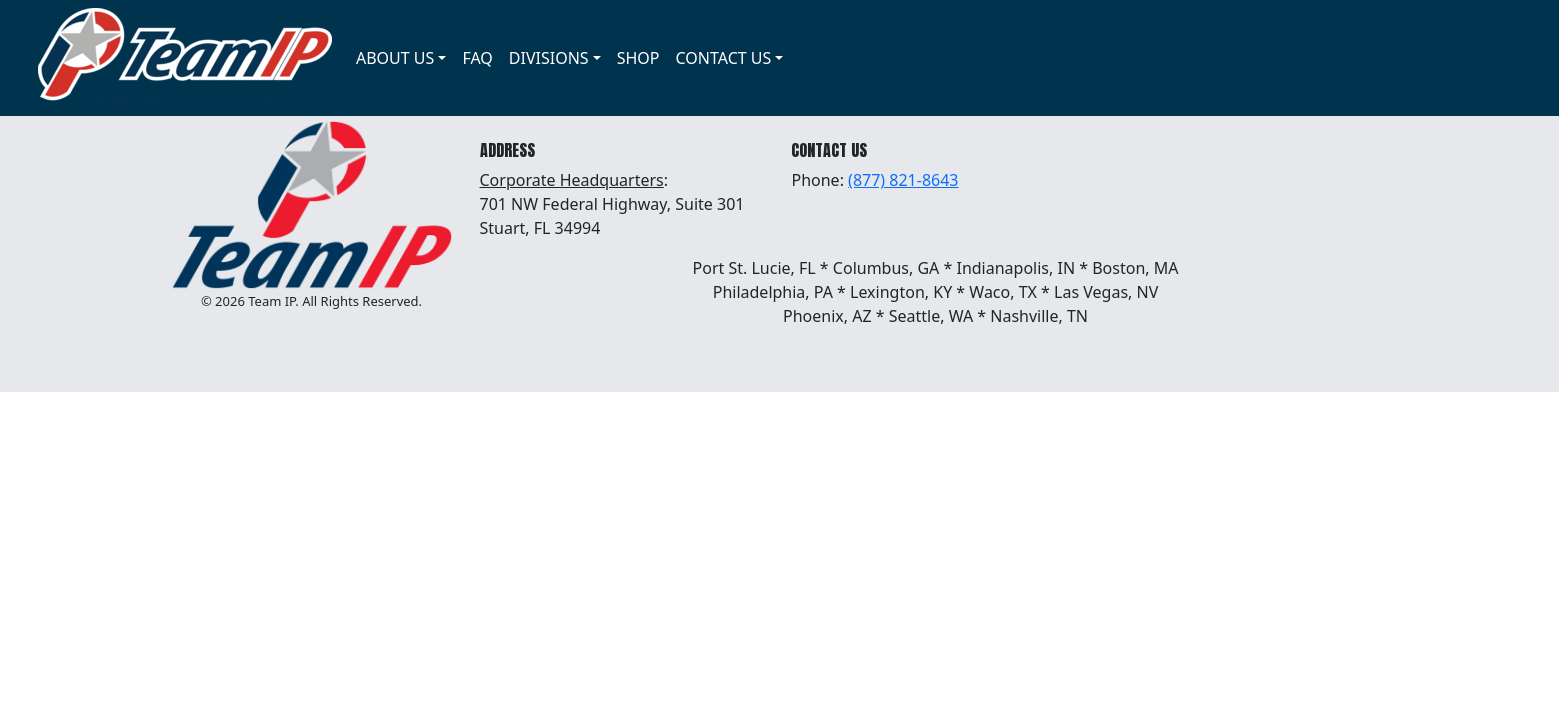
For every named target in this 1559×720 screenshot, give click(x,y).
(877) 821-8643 (903, 180)
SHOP (638, 58)
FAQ (477, 58)
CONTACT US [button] (724, 58)
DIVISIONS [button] (549, 58)
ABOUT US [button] (395, 58)
